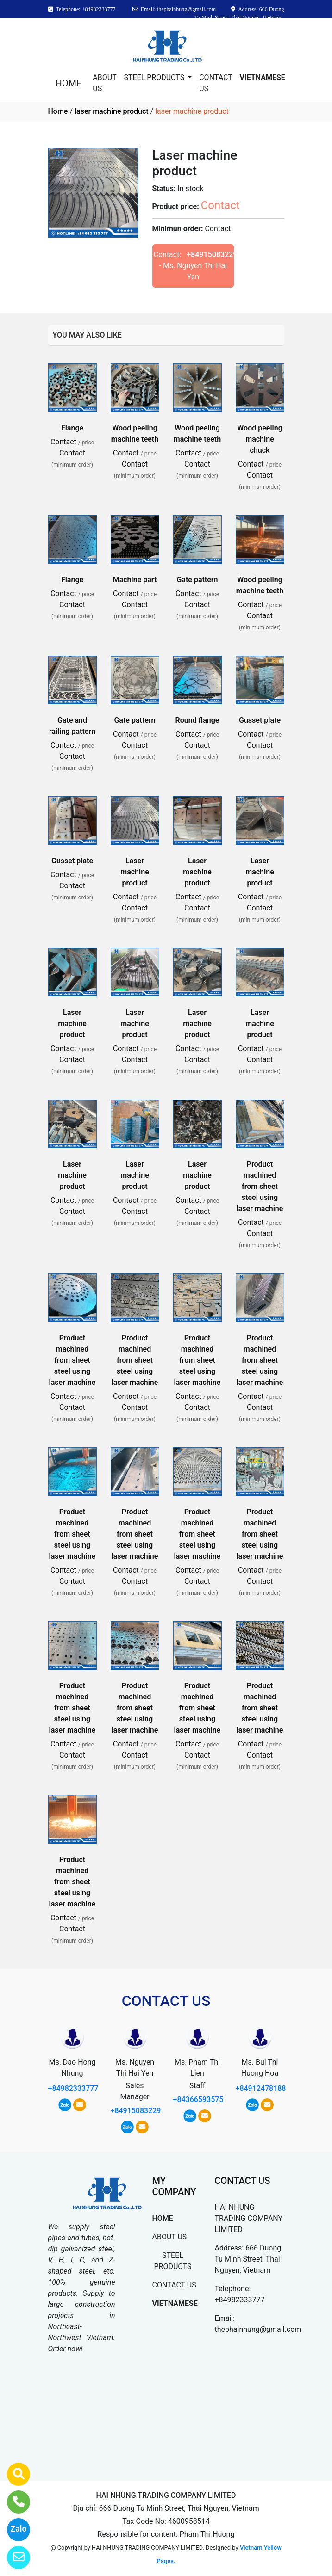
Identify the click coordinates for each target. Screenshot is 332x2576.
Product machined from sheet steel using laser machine (260, 1186)
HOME (69, 83)
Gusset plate (260, 720)
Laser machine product (134, 871)
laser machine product (112, 111)
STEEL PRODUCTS (155, 77)
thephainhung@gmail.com (258, 2329)
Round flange (197, 720)
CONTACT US (215, 83)
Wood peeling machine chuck (259, 439)
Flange (72, 428)
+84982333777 (73, 2088)
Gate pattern (197, 579)
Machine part (135, 579)
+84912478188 (261, 2088)
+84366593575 (198, 2099)
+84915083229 (212, 254)
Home (58, 111)
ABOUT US (104, 83)
